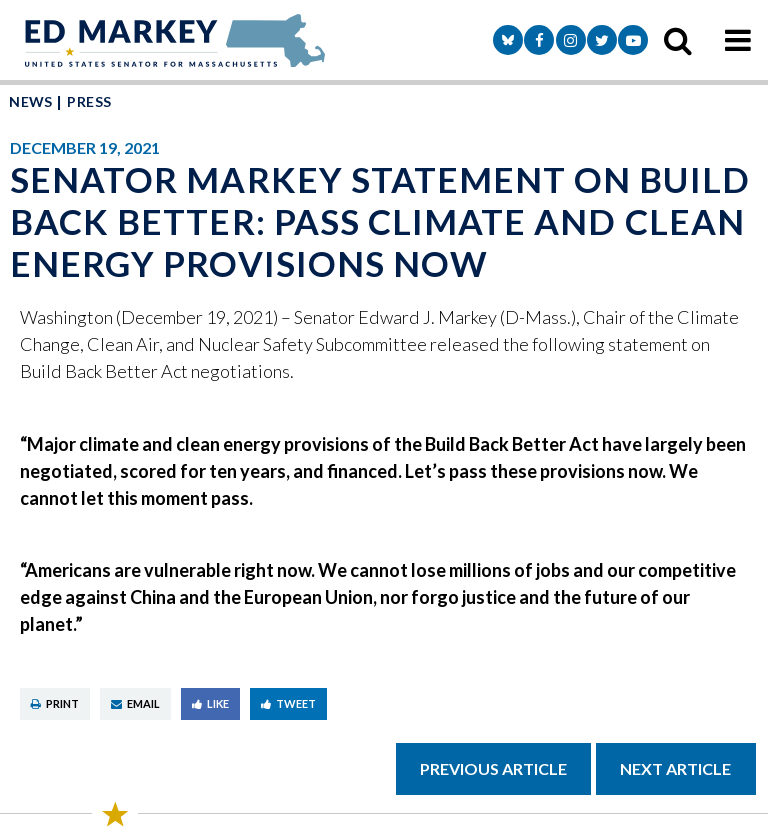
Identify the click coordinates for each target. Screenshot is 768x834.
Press (89, 101)
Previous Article (493, 768)
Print (55, 703)
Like (210, 703)
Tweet (288, 703)
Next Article (675, 768)
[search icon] (678, 40)
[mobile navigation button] (738, 40)
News (31, 101)
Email (135, 703)
